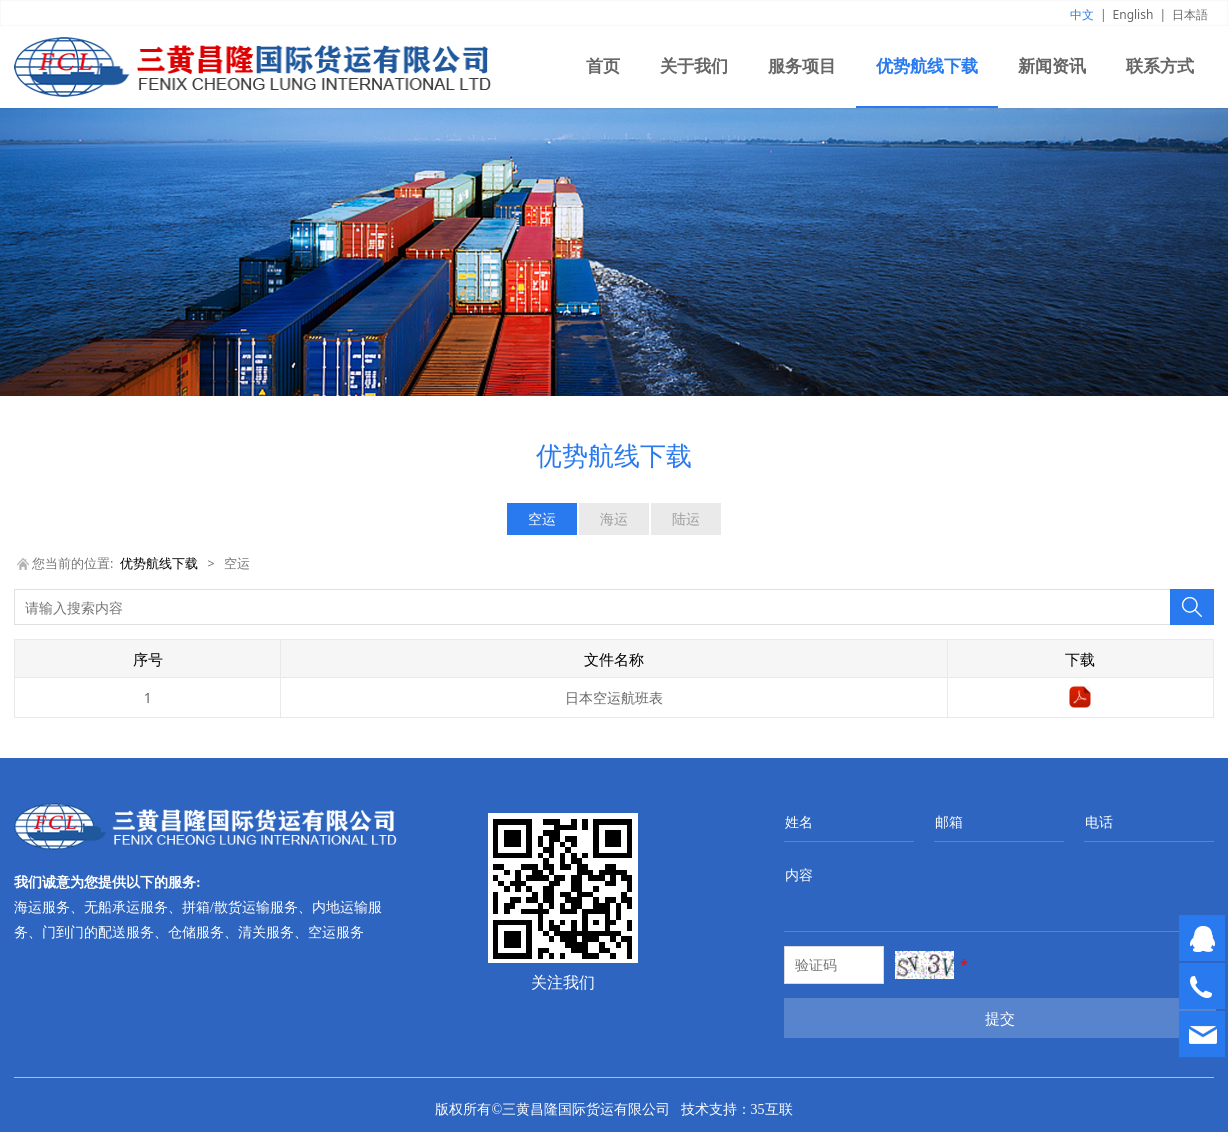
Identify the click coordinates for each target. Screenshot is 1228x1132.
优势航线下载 (927, 66)
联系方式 (1160, 66)
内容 (799, 874)
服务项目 (802, 66)
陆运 (686, 518)
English (1133, 14)
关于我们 (694, 66)
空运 (542, 518)
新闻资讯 (1052, 66)
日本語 (1190, 14)
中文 (1082, 14)
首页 (603, 66)
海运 (614, 518)
